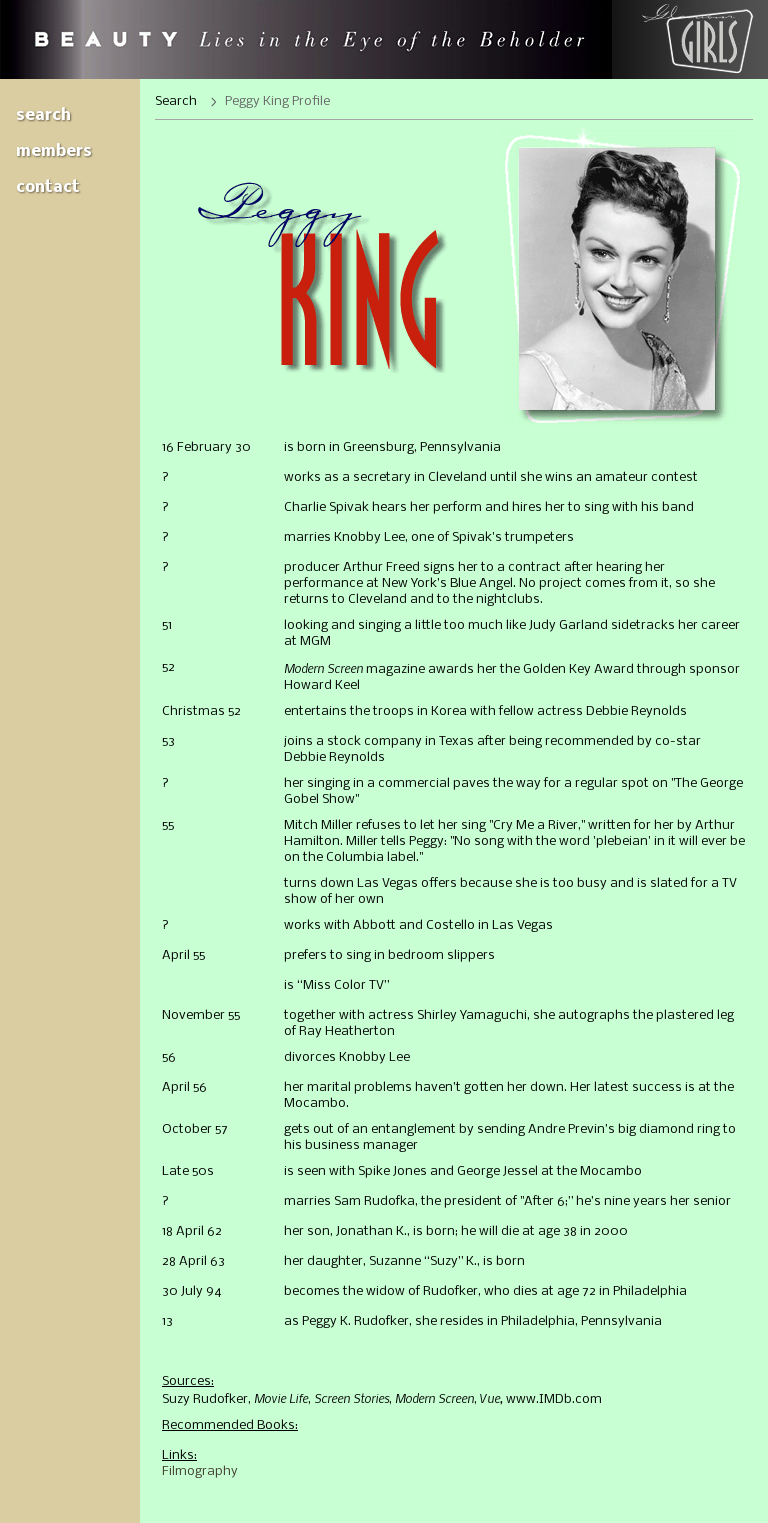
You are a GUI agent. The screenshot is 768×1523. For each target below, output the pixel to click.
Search (43, 115)
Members (54, 151)
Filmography (200, 1471)
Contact (48, 187)
